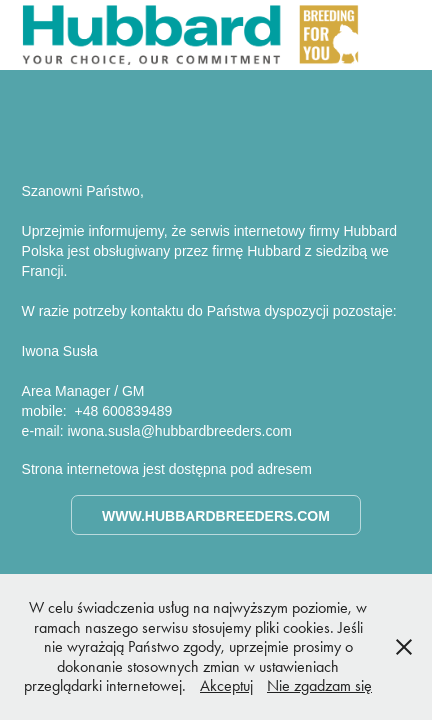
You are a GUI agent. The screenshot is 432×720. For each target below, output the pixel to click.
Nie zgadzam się (319, 685)
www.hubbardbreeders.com (216, 516)
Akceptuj (226, 685)
